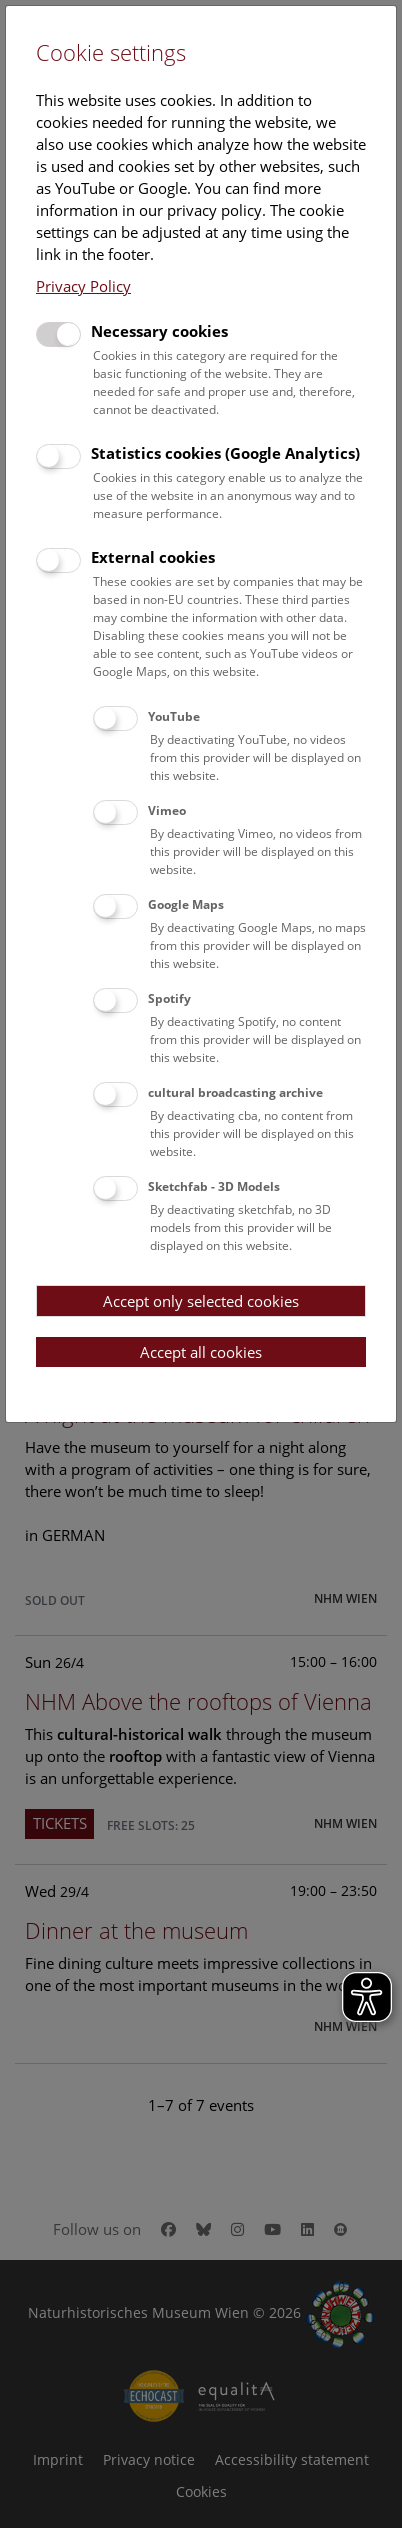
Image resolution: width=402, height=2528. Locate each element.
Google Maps (186, 904)
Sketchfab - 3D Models (214, 1186)
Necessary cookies (159, 331)
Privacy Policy (83, 286)
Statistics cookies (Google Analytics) (225, 453)
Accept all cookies (201, 1352)
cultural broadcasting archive (235, 1092)
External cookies (153, 557)
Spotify (169, 998)
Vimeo (167, 810)
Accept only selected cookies (201, 1301)
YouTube (174, 716)
